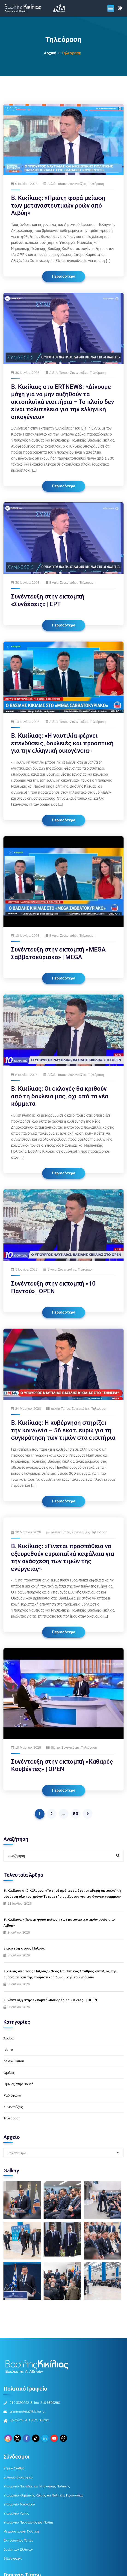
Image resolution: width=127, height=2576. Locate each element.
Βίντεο (53, 582)
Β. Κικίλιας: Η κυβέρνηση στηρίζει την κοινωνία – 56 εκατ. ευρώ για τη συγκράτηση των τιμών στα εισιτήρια (63, 1430)
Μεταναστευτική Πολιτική (21, 2531)
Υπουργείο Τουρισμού (19, 2504)
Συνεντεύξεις (77, 184)
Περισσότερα (63, 276)
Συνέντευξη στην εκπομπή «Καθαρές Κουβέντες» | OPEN (50, 2000)
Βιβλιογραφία (12, 2558)
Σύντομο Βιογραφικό (17, 2477)
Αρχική (50, 53)
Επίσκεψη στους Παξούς (24, 1948)
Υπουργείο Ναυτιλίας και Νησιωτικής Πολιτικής (36, 2486)
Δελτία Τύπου (57, 184)
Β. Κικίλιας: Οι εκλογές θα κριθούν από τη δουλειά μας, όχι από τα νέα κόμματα (59, 1096)
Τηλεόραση (96, 184)
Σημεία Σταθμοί (14, 2468)
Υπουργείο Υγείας (16, 2513)
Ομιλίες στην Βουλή (18, 2084)
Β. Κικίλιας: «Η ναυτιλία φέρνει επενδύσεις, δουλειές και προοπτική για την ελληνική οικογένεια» (62, 743)
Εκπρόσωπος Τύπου (18, 2540)
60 (75, 1814)
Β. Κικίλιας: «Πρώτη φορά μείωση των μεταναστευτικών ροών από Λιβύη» (58, 205)
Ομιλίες (9, 2072)
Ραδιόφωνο (12, 2095)
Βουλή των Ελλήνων (18, 2549)
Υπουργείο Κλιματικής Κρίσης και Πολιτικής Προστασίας (43, 2495)
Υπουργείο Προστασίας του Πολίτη (28, 2522)
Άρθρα (8, 2038)
